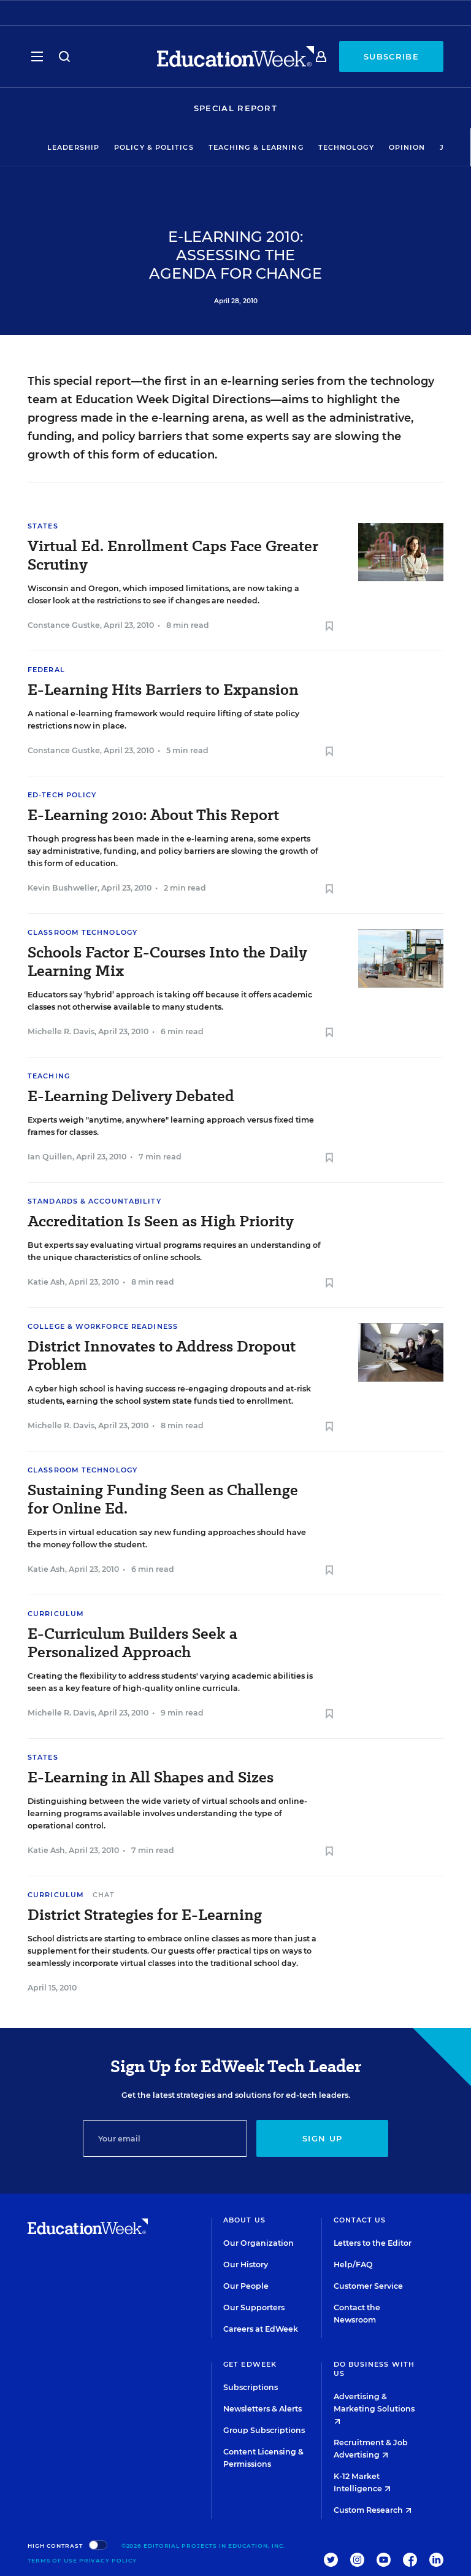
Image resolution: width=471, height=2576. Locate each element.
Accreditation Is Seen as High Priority (161, 1221)
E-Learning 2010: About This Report (153, 815)
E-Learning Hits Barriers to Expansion (163, 690)
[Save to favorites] (329, 627)
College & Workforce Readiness (103, 1326)
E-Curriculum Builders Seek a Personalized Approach (132, 1643)
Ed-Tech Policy (62, 795)
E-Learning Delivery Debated (131, 1096)
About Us (244, 2220)
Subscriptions (250, 2387)
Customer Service (368, 2286)
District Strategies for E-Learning (145, 1915)
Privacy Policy (108, 2560)
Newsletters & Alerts (262, 2408)
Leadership (73, 147)
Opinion (407, 147)
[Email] (165, 2138)
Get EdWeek (250, 2364)
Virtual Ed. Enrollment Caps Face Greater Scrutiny (173, 555)
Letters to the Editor (373, 2243)
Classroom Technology (82, 932)
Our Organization (258, 2243)
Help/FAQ (353, 2264)
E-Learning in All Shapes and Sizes (151, 1777)
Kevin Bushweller (63, 887)
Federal (46, 669)
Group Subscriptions (264, 2430)
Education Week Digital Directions (172, 399)
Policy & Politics (154, 147)
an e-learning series (259, 381)
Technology (346, 147)
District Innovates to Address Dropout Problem (162, 1355)
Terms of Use (52, 2560)
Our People (246, 2286)
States (43, 526)
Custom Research (373, 2510)
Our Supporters (254, 2307)
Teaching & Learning (256, 147)
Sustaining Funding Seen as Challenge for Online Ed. (163, 1499)
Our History (245, 2264)
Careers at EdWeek (260, 2329)
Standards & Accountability (94, 1201)
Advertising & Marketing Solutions (374, 2408)
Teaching (49, 1076)
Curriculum (56, 1613)
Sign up (322, 2138)
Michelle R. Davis (61, 1031)
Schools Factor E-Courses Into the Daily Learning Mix (167, 961)
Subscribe (391, 56)
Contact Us (360, 2220)
